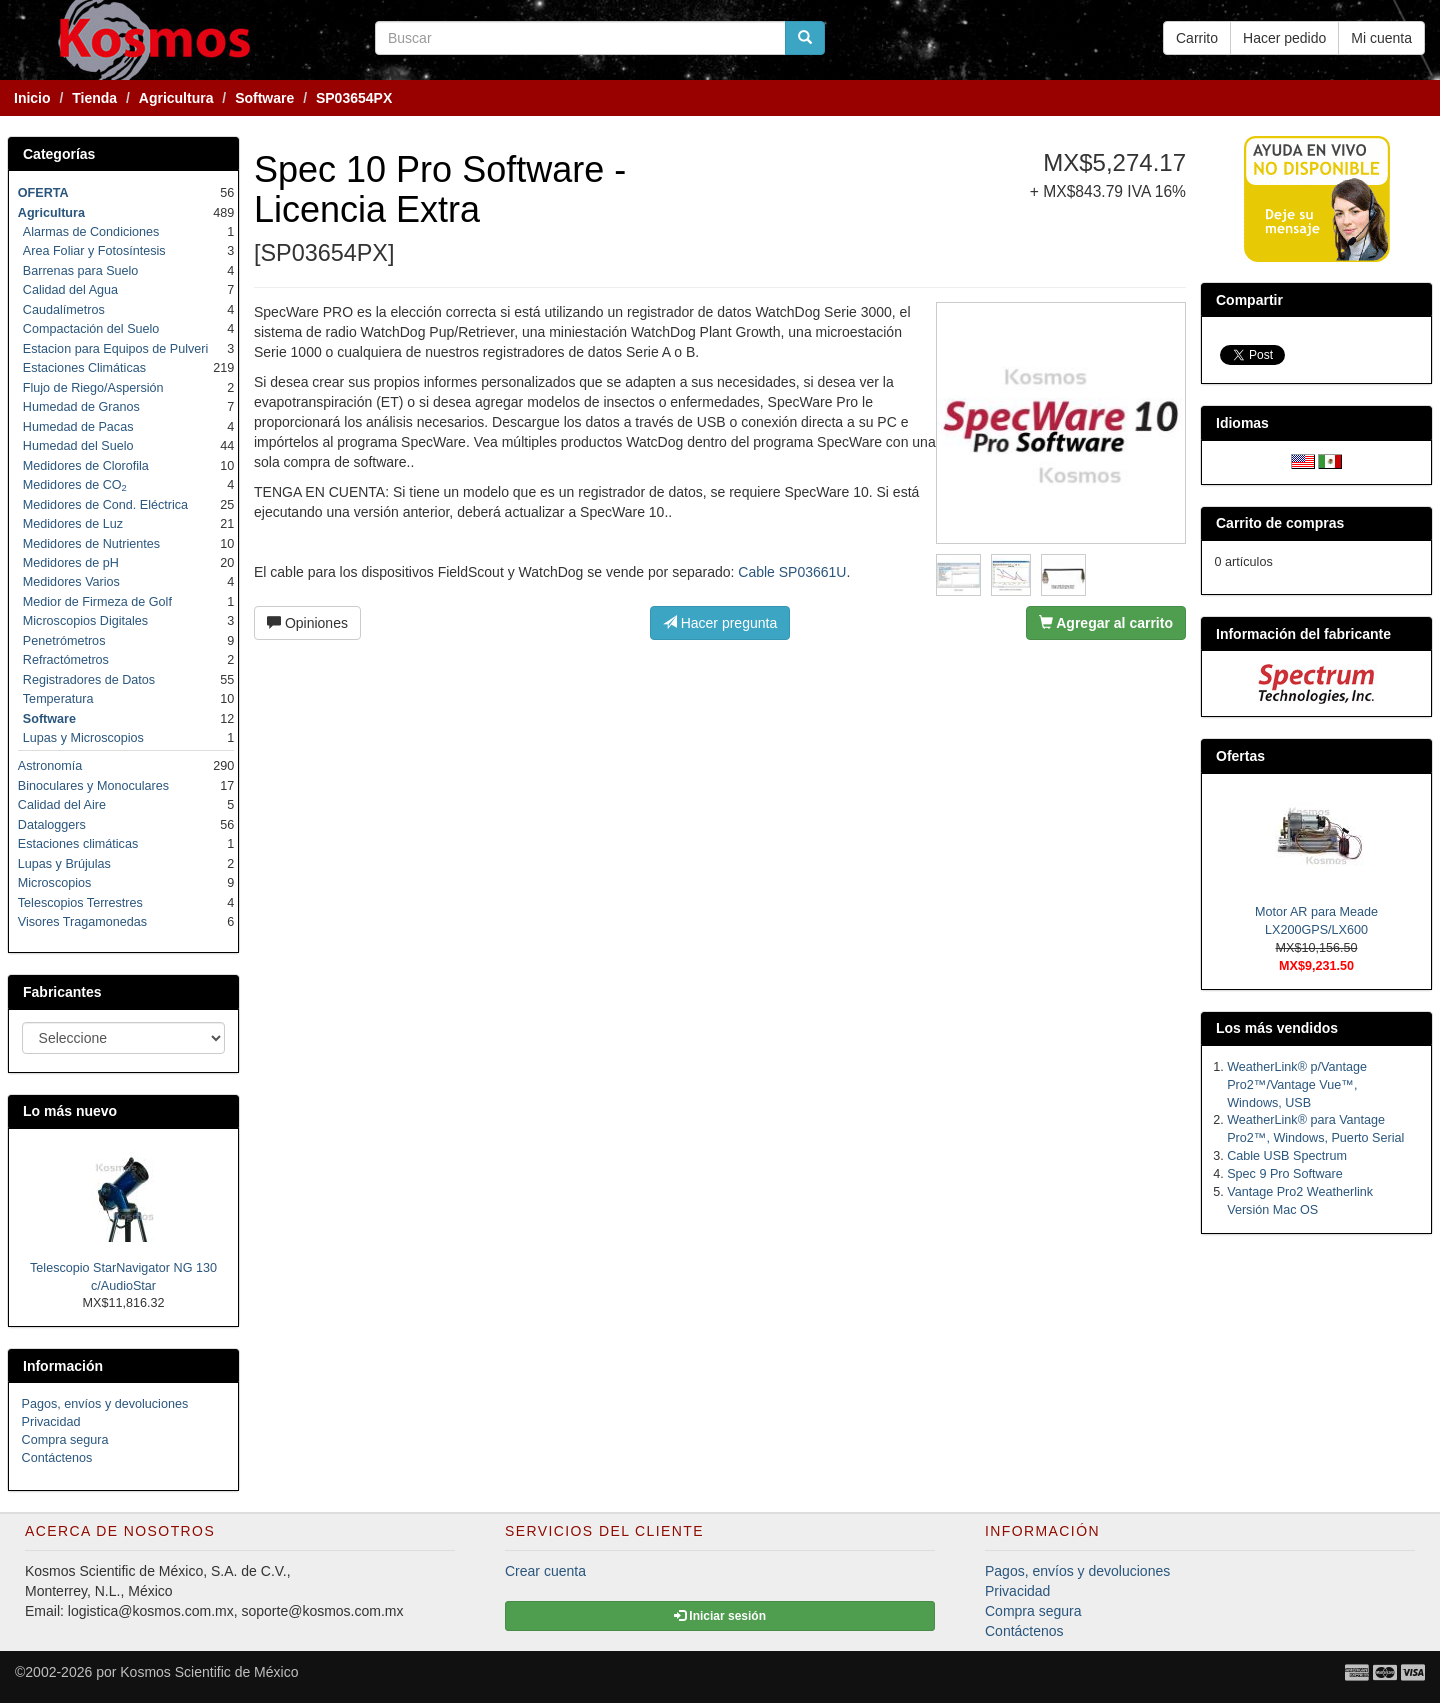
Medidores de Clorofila (86, 466)
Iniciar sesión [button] (720, 1616)
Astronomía (50, 766)
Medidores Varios (71, 582)
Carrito (1197, 38)
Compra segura (65, 1440)
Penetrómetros (64, 641)
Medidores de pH (71, 563)
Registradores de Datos (89, 680)
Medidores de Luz (73, 524)
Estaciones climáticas (78, 844)
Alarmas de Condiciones (91, 232)
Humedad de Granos (81, 407)
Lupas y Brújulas (64, 864)
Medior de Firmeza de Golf (97, 602)
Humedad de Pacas (78, 427)
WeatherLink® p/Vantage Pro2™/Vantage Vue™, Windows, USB (1297, 1085)
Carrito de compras (1280, 523)
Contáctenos (57, 1458)
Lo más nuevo (70, 1111)
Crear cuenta (545, 1571)
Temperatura (58, 699)
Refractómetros (66, 660)
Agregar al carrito (1106, 623)
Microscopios (54, 883)
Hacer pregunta (720, 623)
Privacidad (51, 1422)
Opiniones (307, 623)
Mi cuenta (1381, 38)
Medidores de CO (75, 485)
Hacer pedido (1284, 38)
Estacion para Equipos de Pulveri (116, 349)
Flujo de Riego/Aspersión (93, 388)
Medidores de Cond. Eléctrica (105, 505)
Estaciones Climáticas (84, 368)
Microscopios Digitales (85, 621)
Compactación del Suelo (91, 329)
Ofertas (1240, 756)
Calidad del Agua (70, 290)
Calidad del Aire (62, 805)
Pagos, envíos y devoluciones (105, 1404)
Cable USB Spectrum (1287, 1156)
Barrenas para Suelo (81, 271)
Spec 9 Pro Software (1285, 1174)
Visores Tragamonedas (82, 922)
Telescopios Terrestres (80, 903)
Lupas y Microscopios (83, 738)
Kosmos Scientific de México (209, 1672)
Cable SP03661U (792, 572)
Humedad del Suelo (78, 446)
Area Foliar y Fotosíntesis (94, 251)
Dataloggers (52, 825)
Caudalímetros (64, 310)
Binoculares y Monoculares (93, 786)
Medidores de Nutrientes (91, 544)
